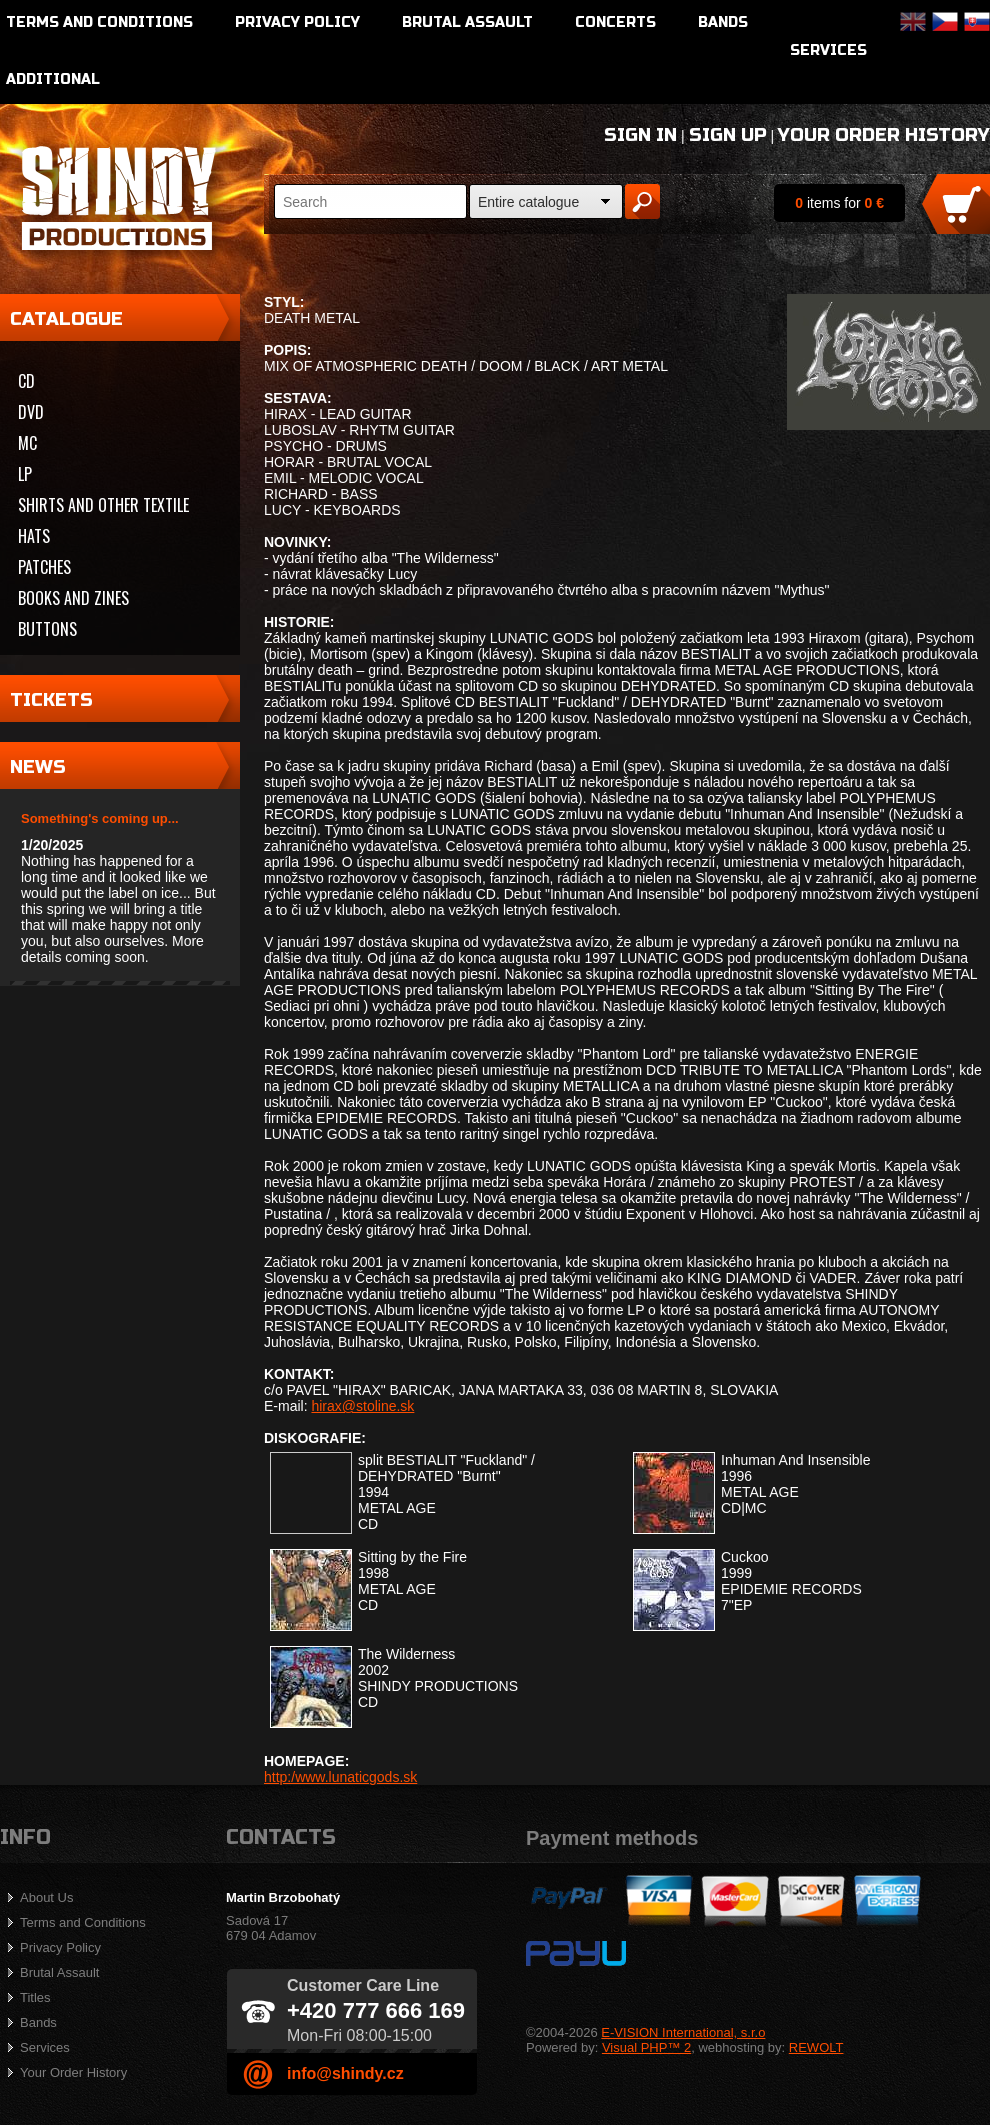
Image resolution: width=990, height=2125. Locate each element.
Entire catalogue (528, 202)
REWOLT (816, 2047)
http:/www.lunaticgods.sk (340, 1777)
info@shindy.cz (345, 2073)
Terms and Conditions (99, 22)
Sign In (640, 135)
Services (828, 50)
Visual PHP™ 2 (646, 2047)
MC (27, 443)
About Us (46, 1897)
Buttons (47, 629)
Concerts (615, 22)
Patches (44, 567)
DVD (31, 412)
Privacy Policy (297, 22)
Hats (34, 536)
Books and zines (73, 598)
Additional (53, 79)
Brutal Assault (467, 22)
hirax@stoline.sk (362, 1406)
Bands (723, 22)
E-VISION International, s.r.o (683, 2032)
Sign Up (728, 135)
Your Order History (884, 135)
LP (25, 474)
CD (26, 381)
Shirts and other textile (103, 505)
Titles (35, 1997)
